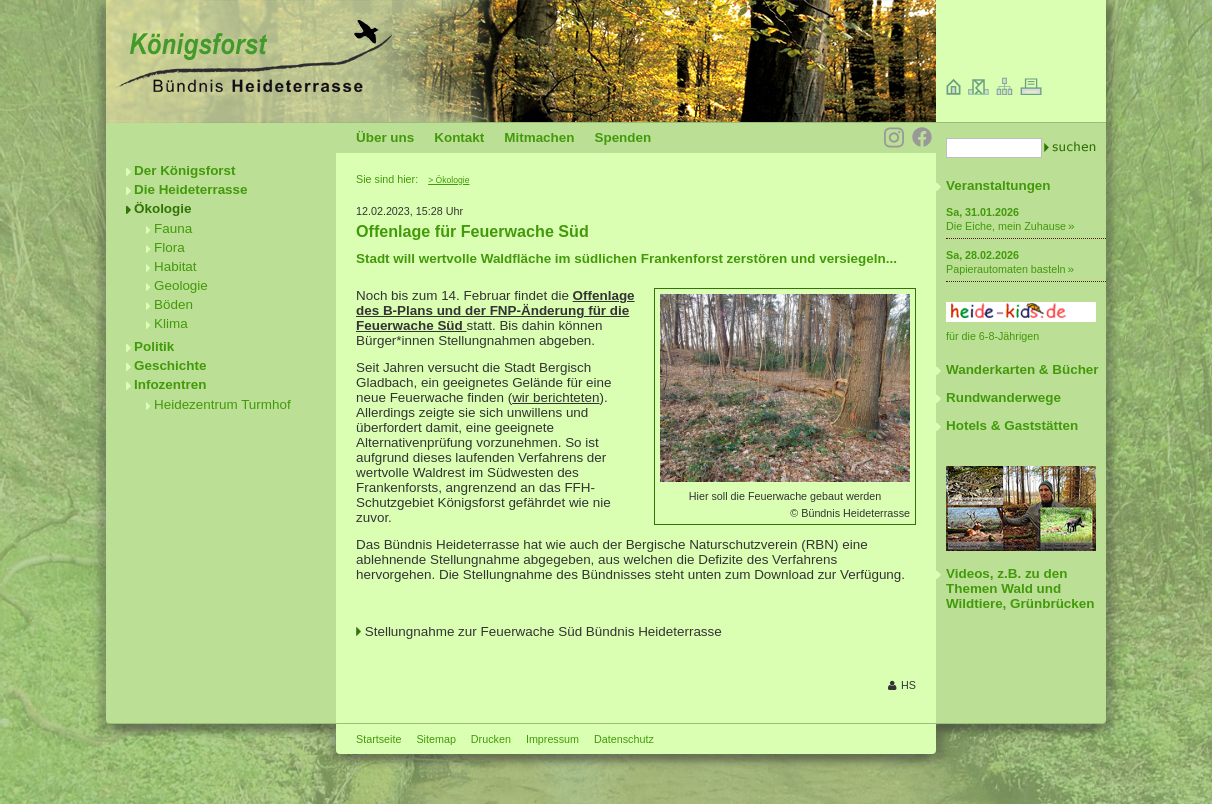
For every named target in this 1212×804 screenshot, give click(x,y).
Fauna (173, 228)
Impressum (552, 739)
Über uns (385, 137)
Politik (154, 346)
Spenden (622, 137)
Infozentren (170, 384)
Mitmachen (539, 137)
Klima (171, 323)
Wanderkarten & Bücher (1022, 369)
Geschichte (170, 365)
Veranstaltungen (998, 185)
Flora (169, 247)
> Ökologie (448, 180)
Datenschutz (624, 739)
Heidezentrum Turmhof (222, 404)
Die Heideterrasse (191, 189)
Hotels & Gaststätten (1012, 425)
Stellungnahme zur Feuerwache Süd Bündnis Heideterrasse (543, 631)
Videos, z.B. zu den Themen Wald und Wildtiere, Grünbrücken (1020, 588)
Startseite (378, 739)
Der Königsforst (185, 170)
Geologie (181, 285)
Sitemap (435, 739)
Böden (173, 304)
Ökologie (163, 208)
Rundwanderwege (1003, 397)
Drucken (491, 739)
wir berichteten (555, 397)
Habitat (175, 266)
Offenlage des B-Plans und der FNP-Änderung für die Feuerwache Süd (495, 310)
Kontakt (459, 137)
